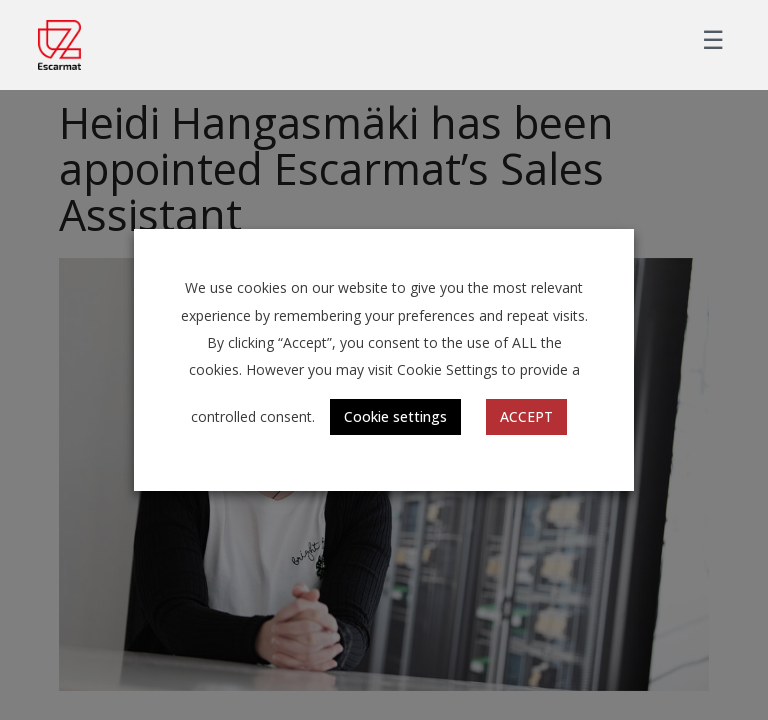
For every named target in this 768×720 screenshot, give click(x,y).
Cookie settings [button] (395, 416)
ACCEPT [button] (526, 416)
